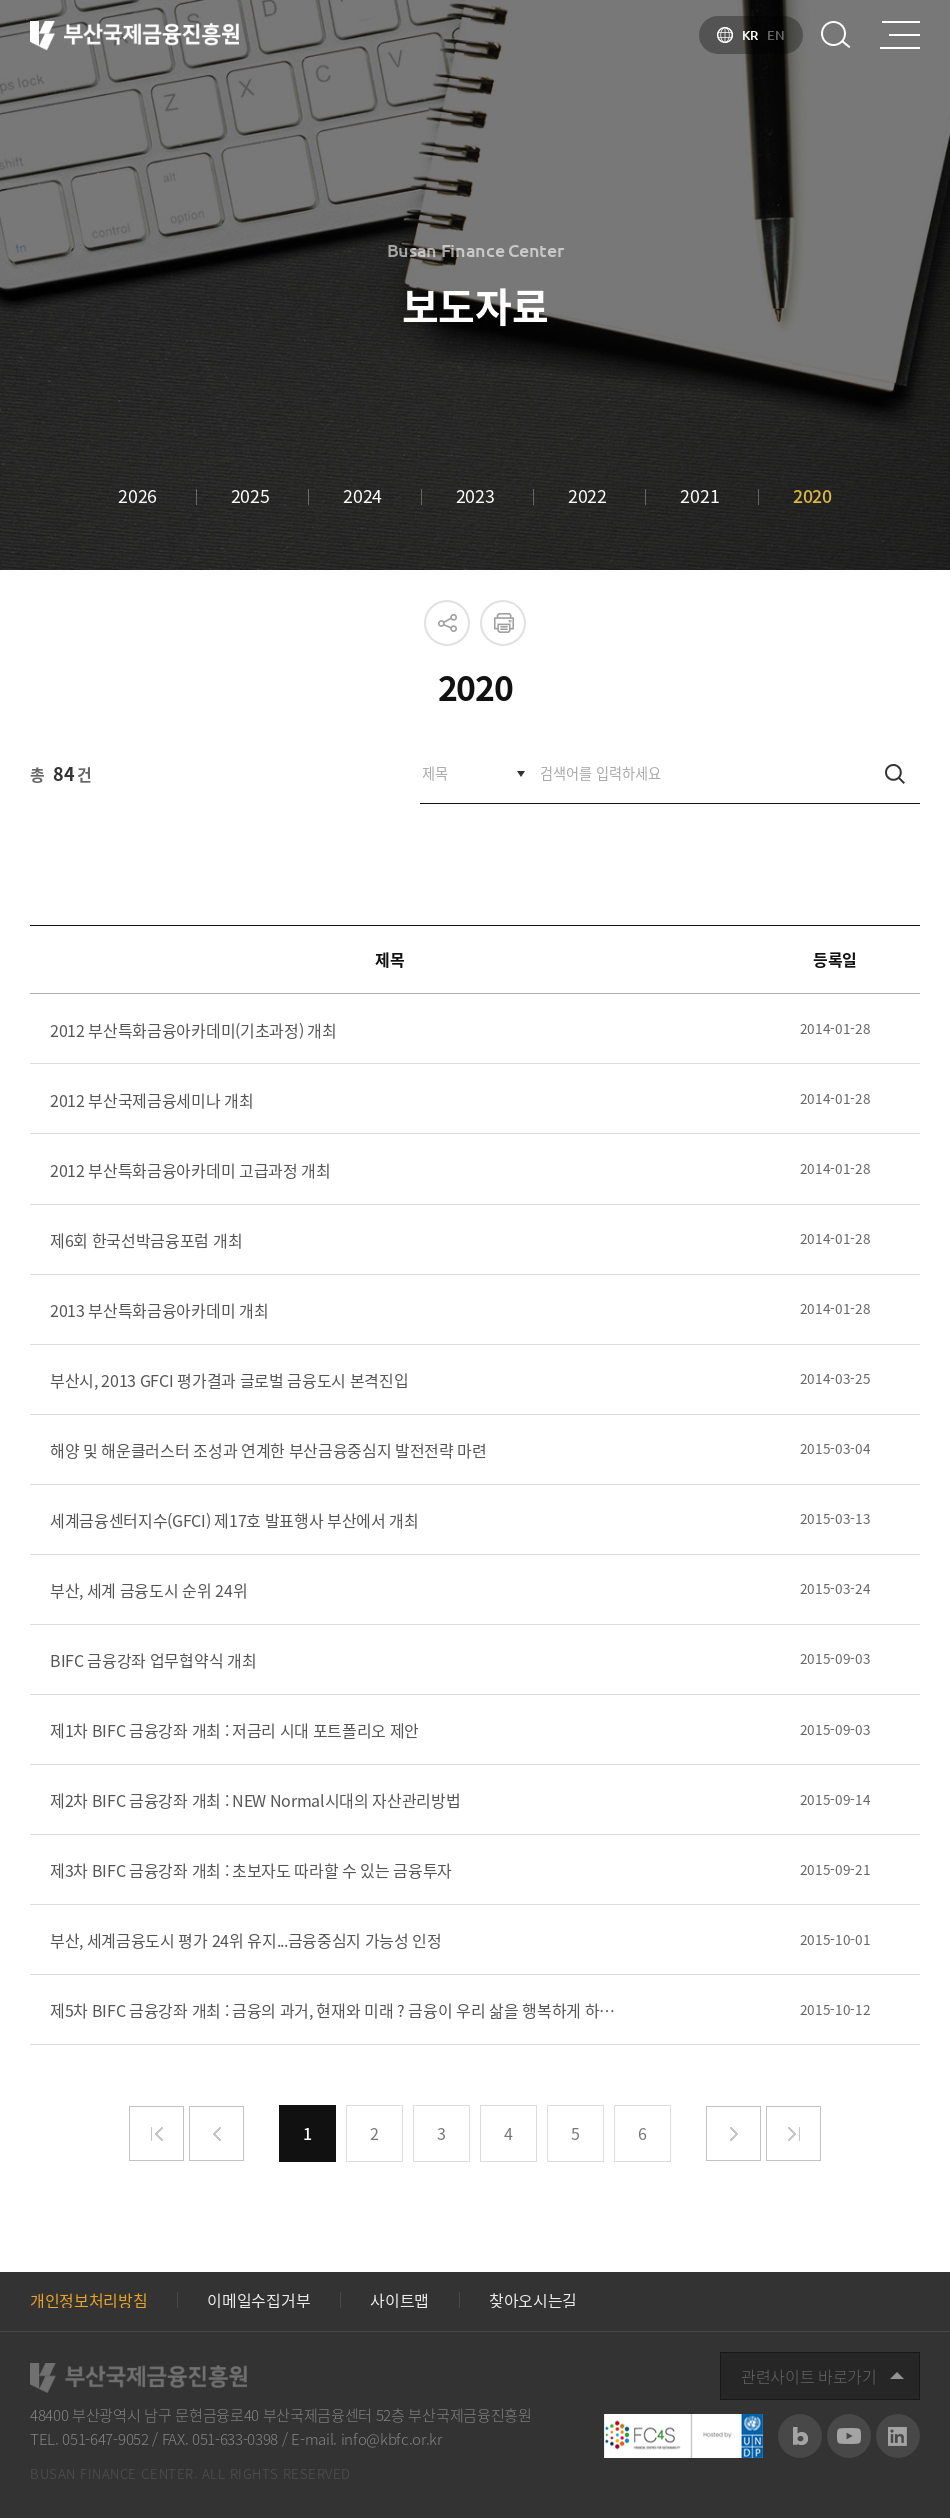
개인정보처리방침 (88, 2300)
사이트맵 (399, 2300)
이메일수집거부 (258, 2300)
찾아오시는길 (533, 2300)
